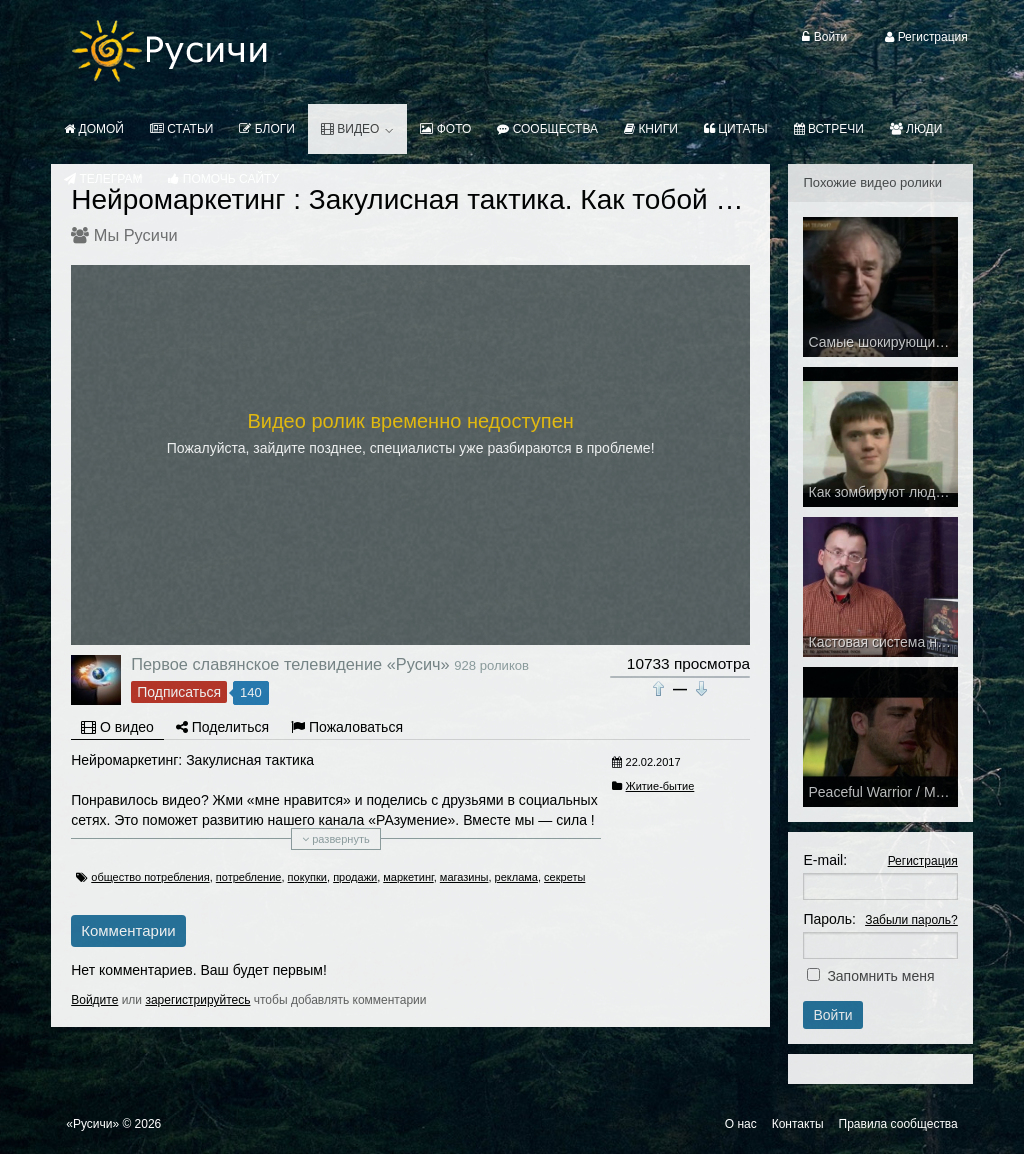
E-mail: (825, 860)
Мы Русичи (136, 235)
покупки (307, 877)
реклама (516, 877)
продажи (355, 877)
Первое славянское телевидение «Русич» (290, 664)
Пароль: (829, 919)
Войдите (94, 1000)
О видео (117, 727)
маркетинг (408, 877)
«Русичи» (92, 1124)
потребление (249, 877)
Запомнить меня (880, 976)
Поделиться (222, 727)
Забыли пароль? (911, 920)
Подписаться (179, 692)
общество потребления (150, 877)
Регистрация (923, 861)
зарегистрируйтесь (197, 1000)
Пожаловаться (347, 727)
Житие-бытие (660, 786)
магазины (464, 877)
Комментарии (128, 930)
